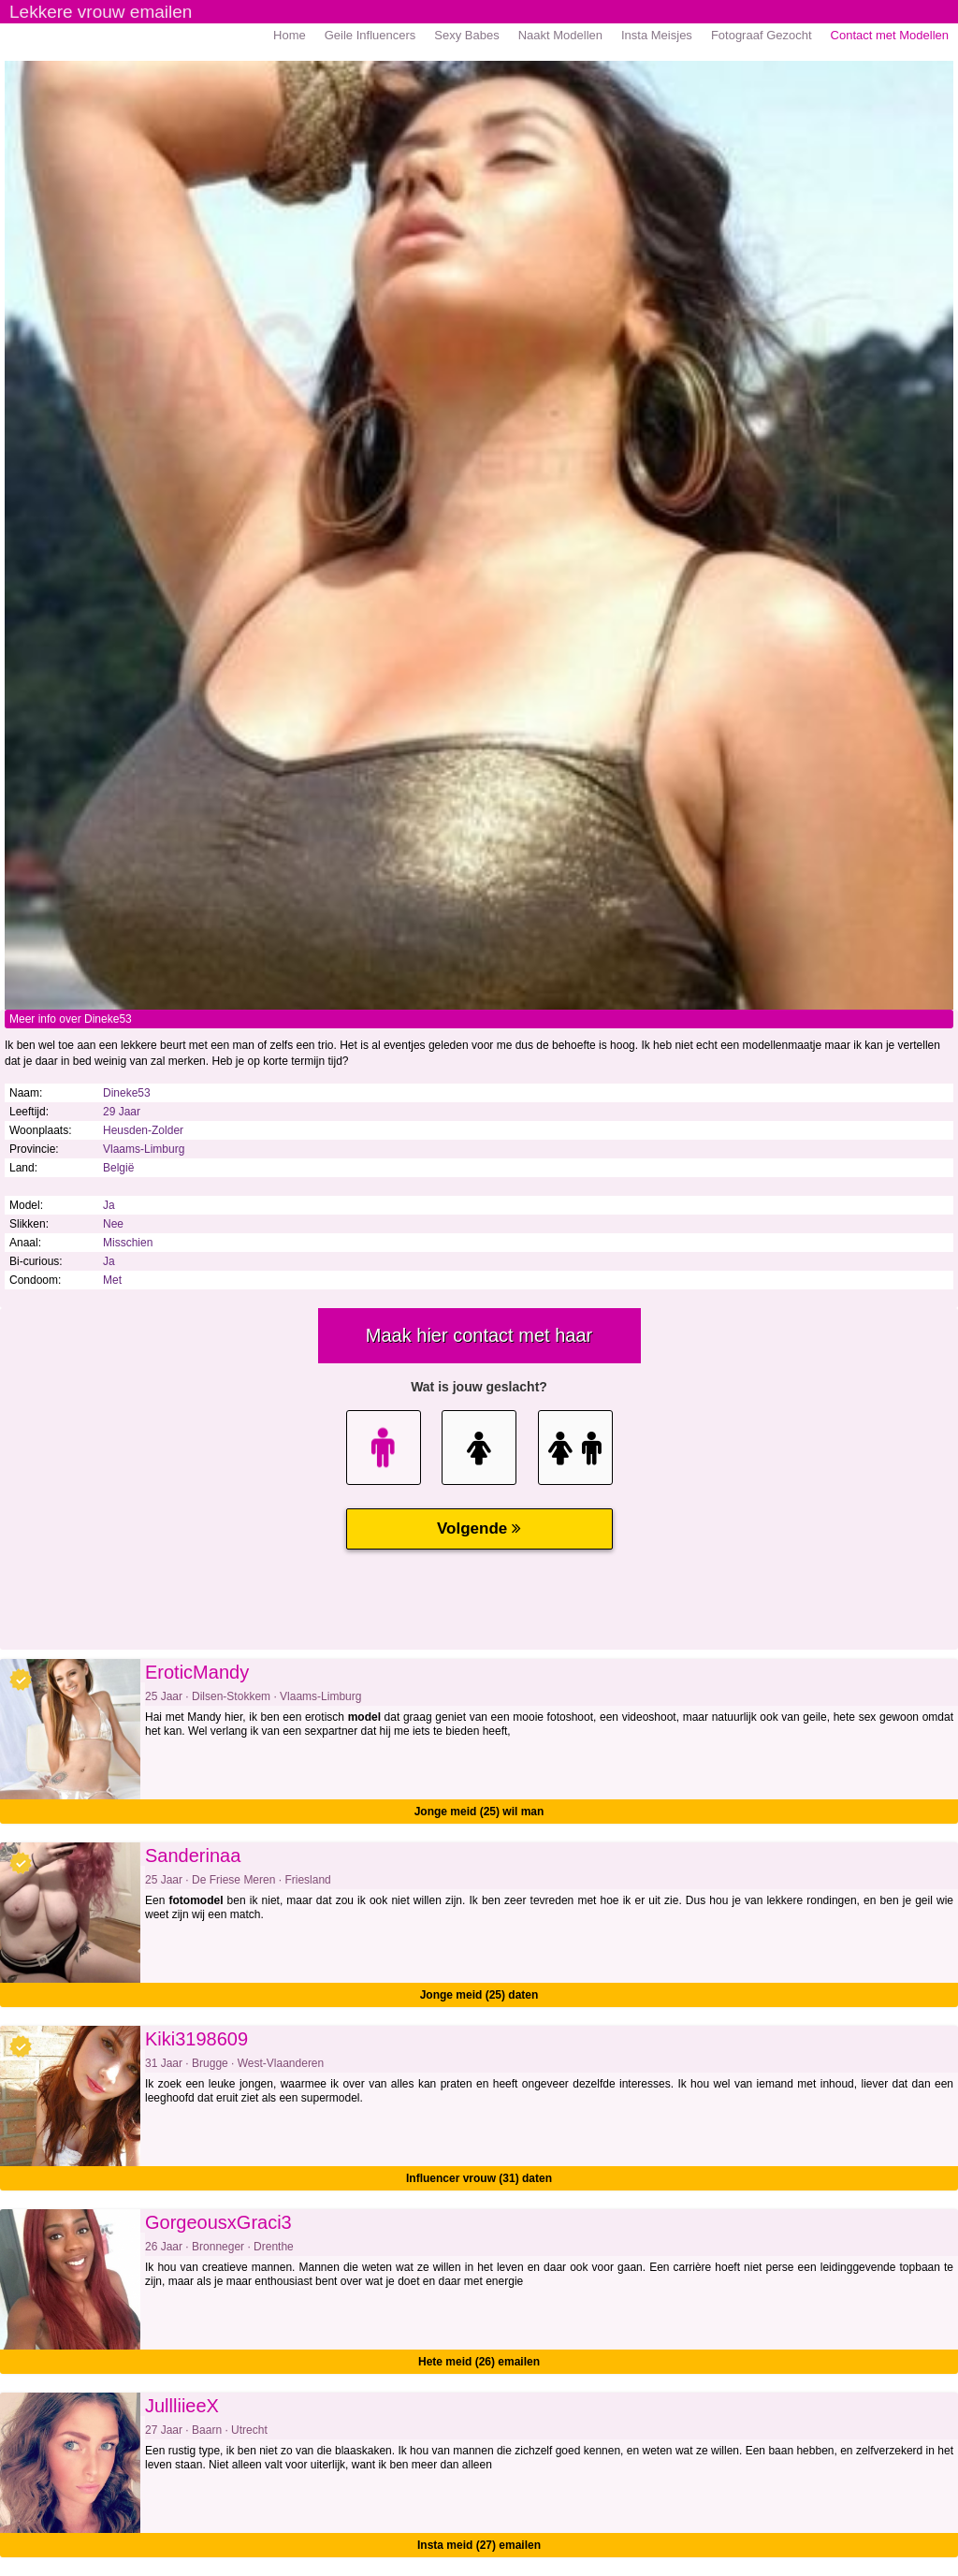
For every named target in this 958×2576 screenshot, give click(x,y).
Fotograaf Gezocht (761, 35)
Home (289, 35)
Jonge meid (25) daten (479, 1994)
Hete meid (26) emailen (479, 2361)
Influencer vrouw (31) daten (479, 2178)
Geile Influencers (370, 35)
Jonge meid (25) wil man (479, 1811)
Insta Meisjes (656, 35)
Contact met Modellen (890, 35)
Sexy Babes (466, 35)
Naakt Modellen (560, 35)
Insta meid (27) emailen (479, 2545)
